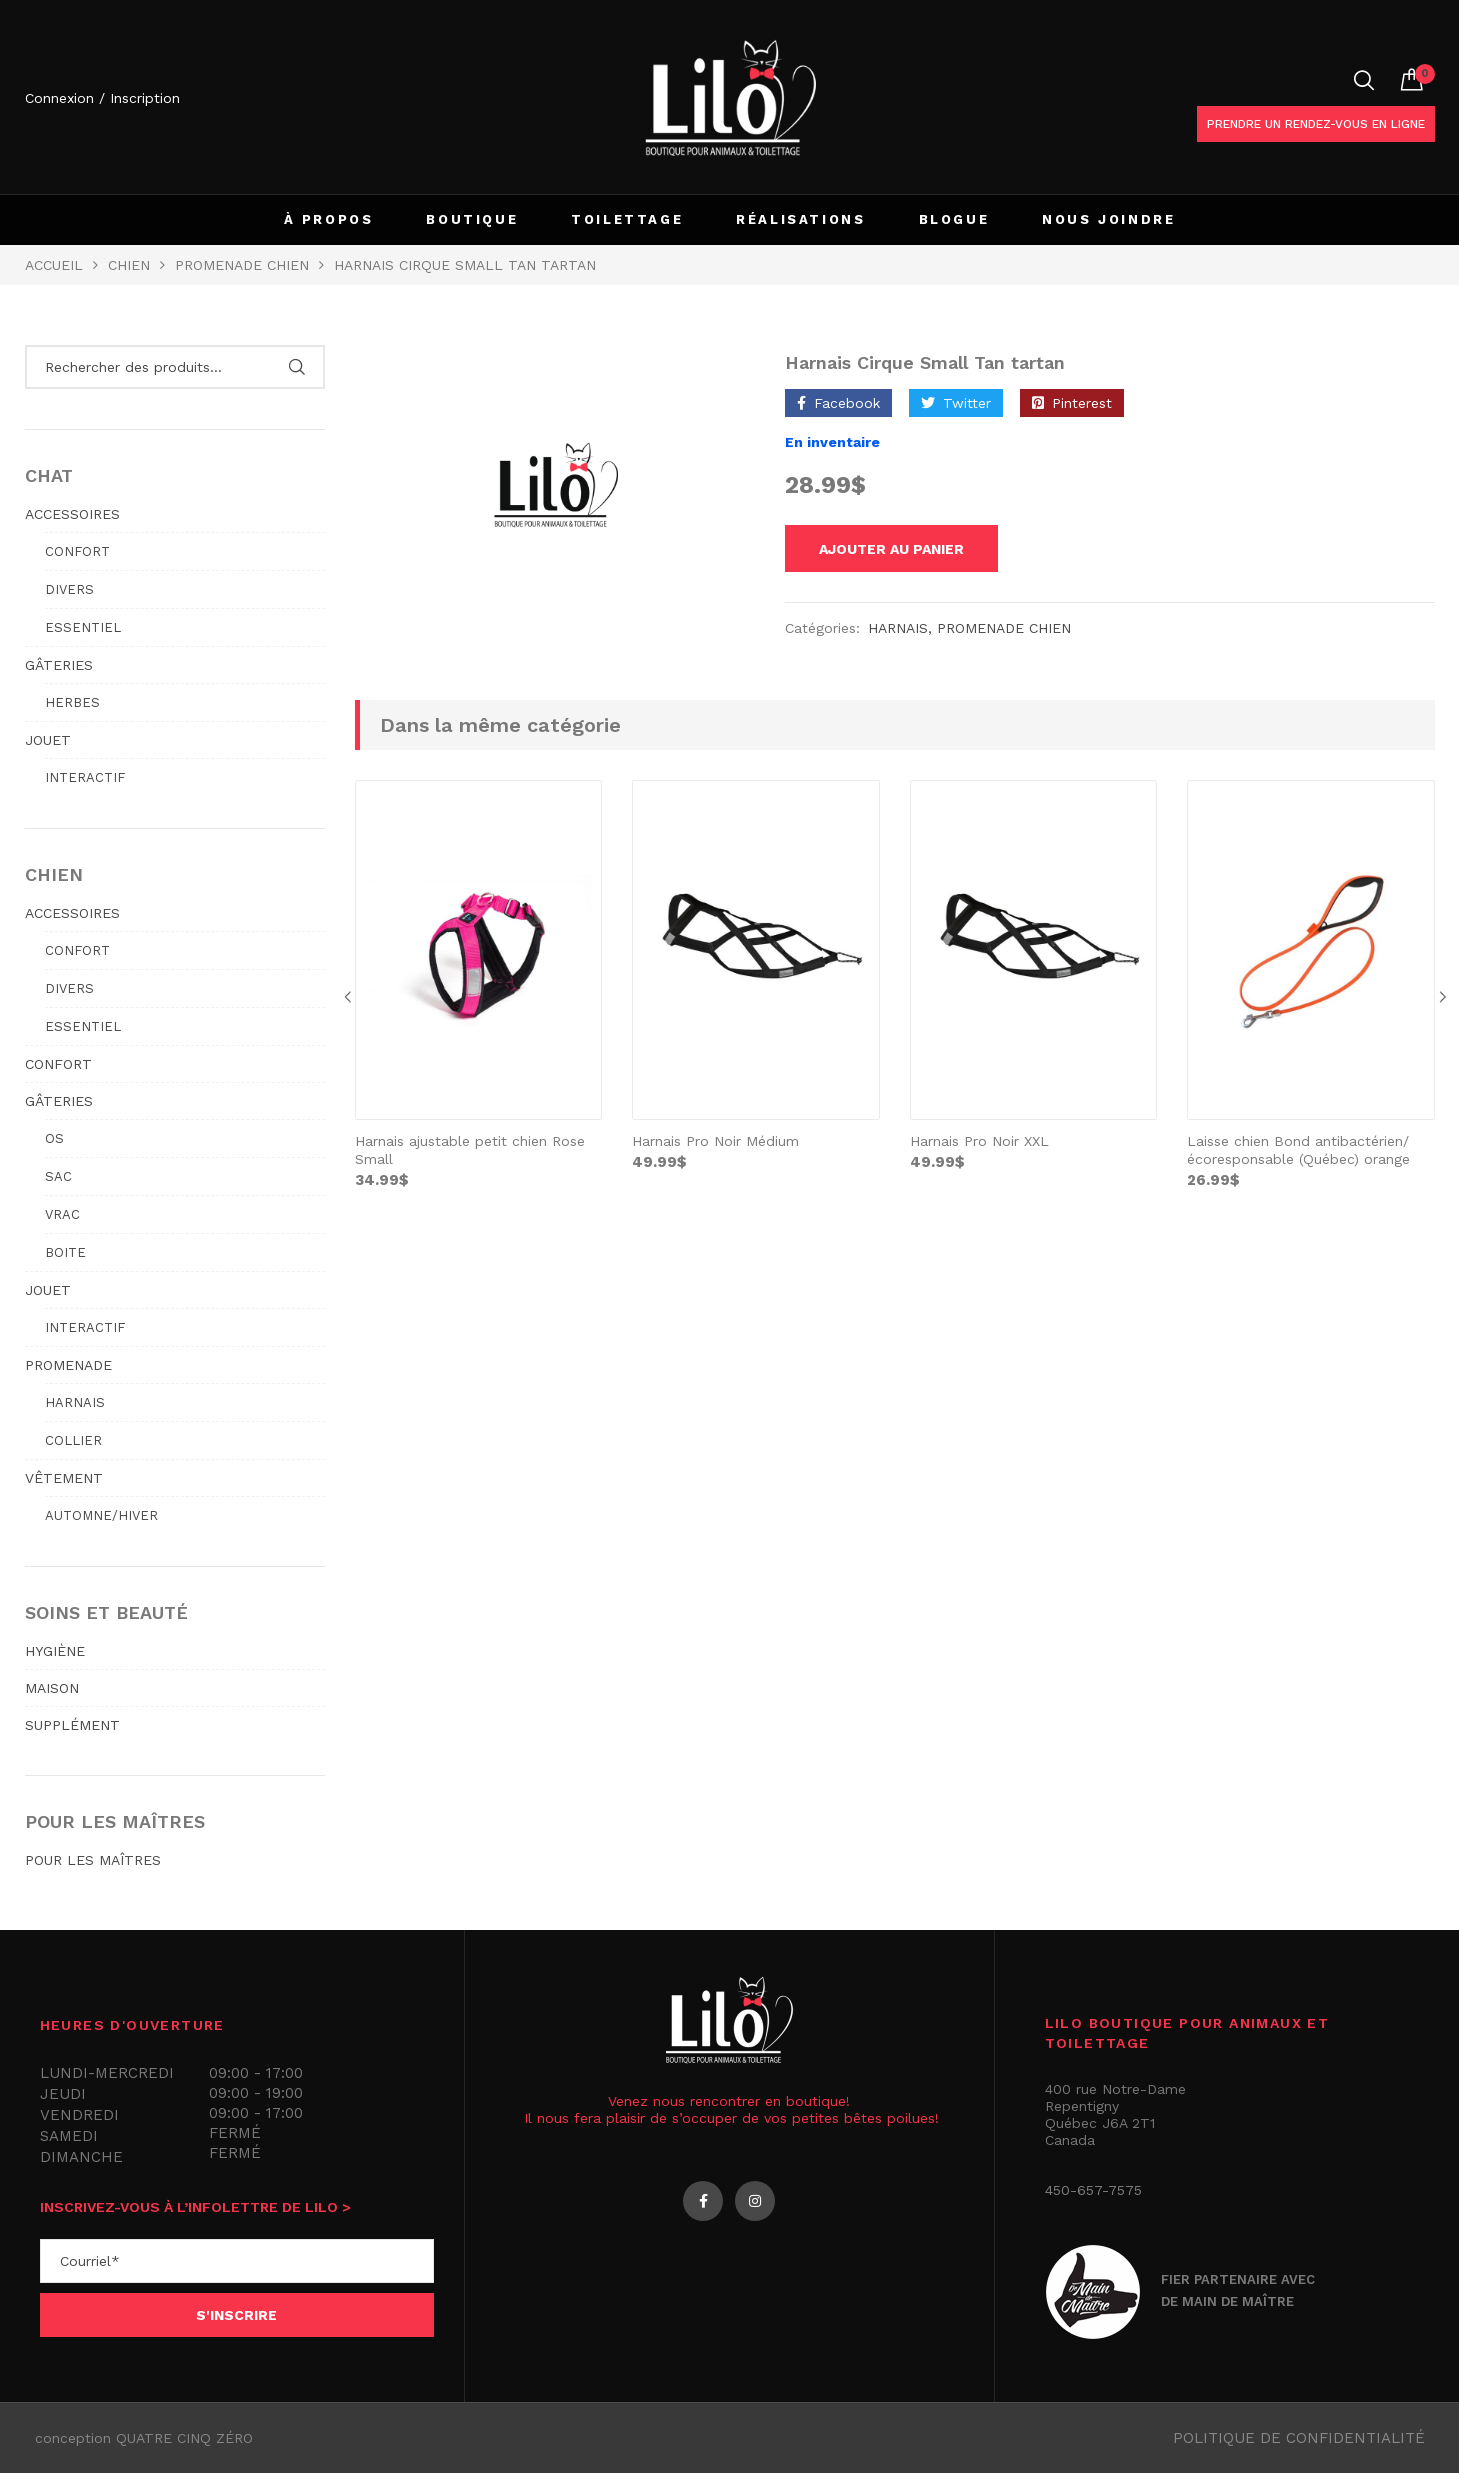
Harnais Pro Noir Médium (715, 1144)
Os (54, 1138)
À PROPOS (329, 219)
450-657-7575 (1093, 2190)
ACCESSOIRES (72, 514)
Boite (65, 1252)
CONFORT (58, 1064)
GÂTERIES (59, 665)
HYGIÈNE (55, 1651)
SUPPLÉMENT (72, 1725)
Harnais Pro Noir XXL (979, 1144)
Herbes (72, 702)
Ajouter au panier (904, 550)
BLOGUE (954, 219)
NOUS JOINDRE (1108, 219)
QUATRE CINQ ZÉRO (184, 2438)
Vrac (62, 1214)
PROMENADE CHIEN (242, 265)
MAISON (52, 1688)
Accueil (54, 265)
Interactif (85, 777)
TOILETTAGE (627, 219)
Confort (77, 551)
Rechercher (297, 367)
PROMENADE (68, 1365)
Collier (73, 1440)
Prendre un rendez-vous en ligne (1316, 124)
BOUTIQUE (472, 219)
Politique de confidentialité (1299, 2438)
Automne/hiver (101, 1515)
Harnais (898, 631)
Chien (129, 265)
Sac (58, 1176)
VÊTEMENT (64, 1478)
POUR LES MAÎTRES (93, 1860)
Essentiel (83, 627)
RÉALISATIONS (800, 219)
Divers (69, 589)
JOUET (48, 740)
